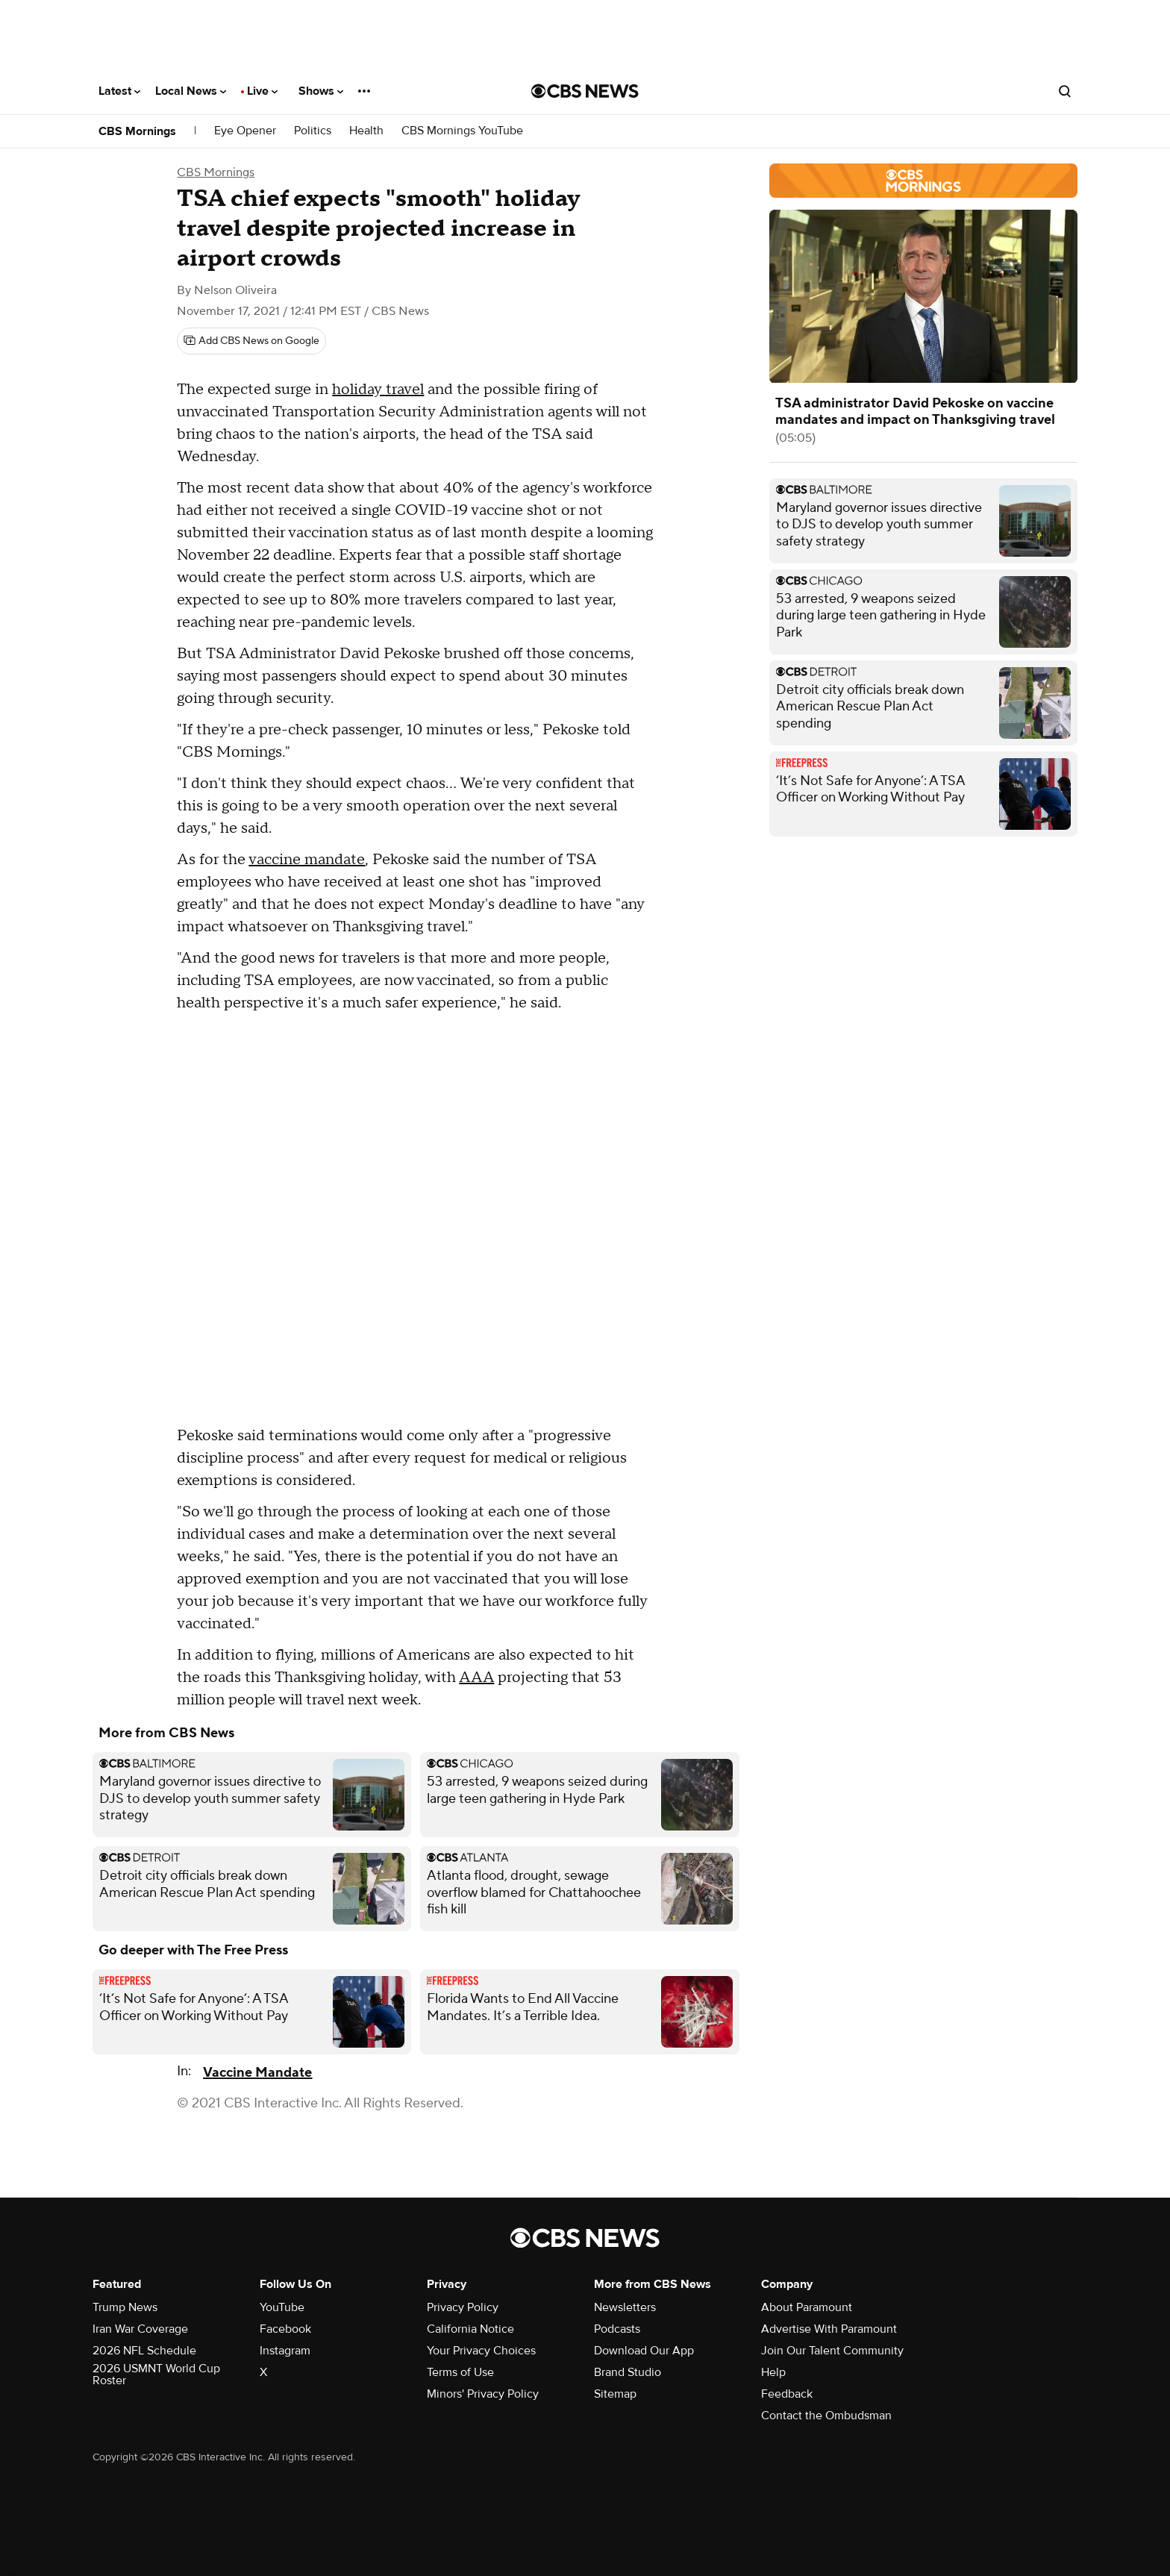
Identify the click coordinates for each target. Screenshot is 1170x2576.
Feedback (787, 2394)
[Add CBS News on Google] (251, 341)
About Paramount (806, 2307)
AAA (476, 1677)
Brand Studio (627, 2372)
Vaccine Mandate (257, 2072)
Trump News (125, 2307)
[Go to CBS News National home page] (585, 91)
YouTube (282, 2307)
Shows (320, 91)
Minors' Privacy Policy (483, 2394)
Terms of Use (460, 2372)
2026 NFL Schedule (144, 2351)
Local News (190, 91)
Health (366, 131)
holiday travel (378, 389)
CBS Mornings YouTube (462, 131)
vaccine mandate (306, 859)
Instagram (285, 2351)
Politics (312, 131)
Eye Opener (245, 131)
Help (773, 2372)
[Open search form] (1065, 91)
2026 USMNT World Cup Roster (156, 2374)
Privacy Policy (462, 2307)
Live (262, 91)
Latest (119, 91)
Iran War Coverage (140, 2329)
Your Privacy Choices (481, 2351)
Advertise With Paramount (829, 2329)
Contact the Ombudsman (826, 2416)
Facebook (285, 2329)
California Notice (470, 2329)
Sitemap (615, 2394)
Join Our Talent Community (832, 2351)
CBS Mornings (137, 131)
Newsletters (625, 2307)
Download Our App (644, 2351)
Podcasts (617, 2329)
